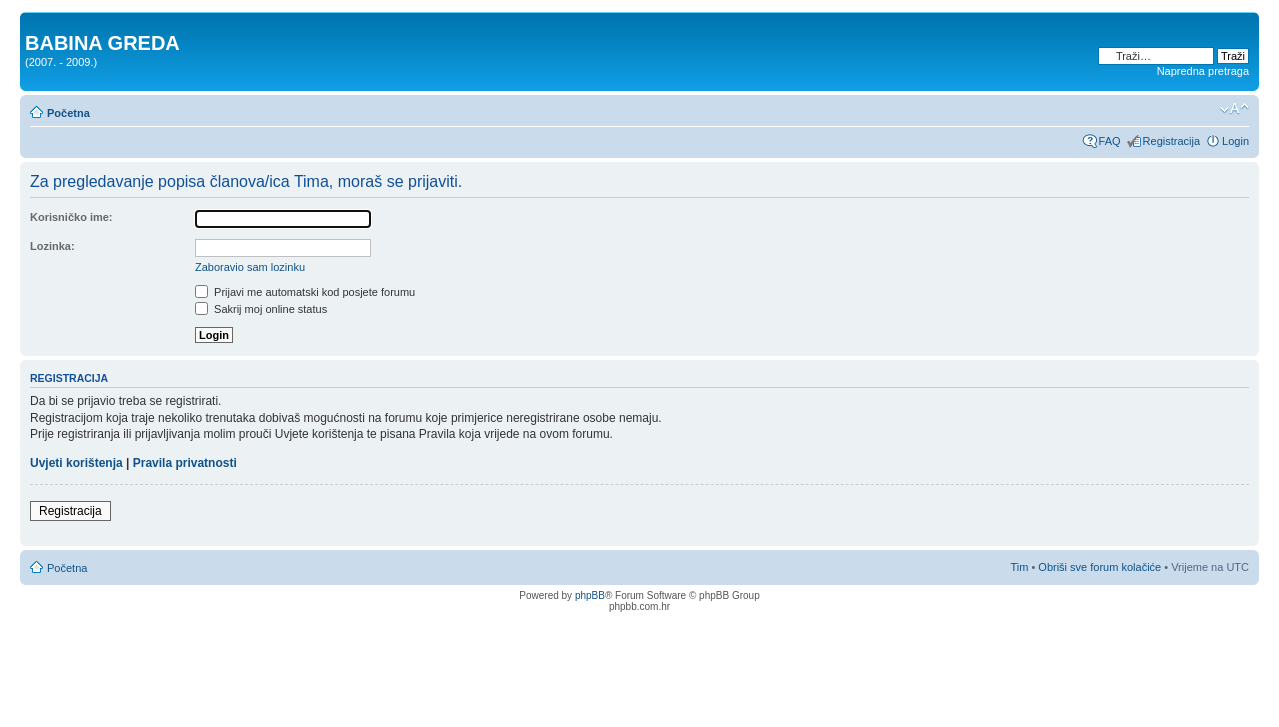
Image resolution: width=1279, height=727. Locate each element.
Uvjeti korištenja (76, 463)
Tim (1019, 567)
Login (1235, 141)
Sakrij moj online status (261, 309)
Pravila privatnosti (185, 463)
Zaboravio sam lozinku (250, 267)
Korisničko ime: (71, 217)
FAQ (1110, 141)
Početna (68, 113)
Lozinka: (52, 246)
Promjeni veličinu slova (1234, 109)
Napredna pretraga (1203, 71)
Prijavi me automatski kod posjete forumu (305, 292)
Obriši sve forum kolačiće (1099, 567)
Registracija (1171, 141)
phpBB (590, 595)
